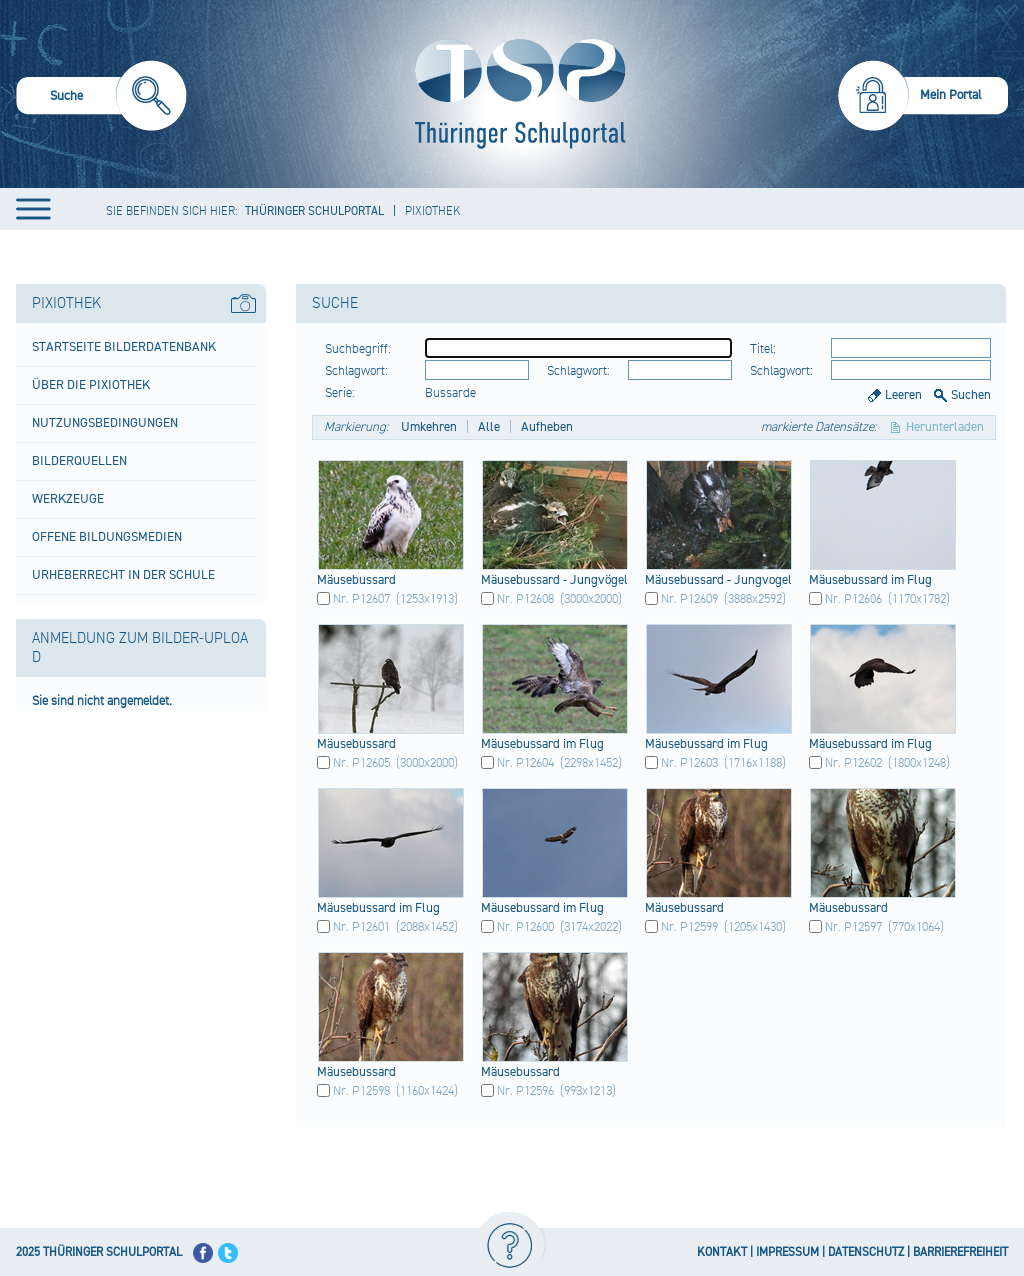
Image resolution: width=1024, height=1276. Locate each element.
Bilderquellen (79, 461)
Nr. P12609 (689, 599)
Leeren (903, 395)
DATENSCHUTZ (866, 1252)
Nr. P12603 (689, 763)
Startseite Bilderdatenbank (124, 347)
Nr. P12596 (525, 1091)
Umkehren (429, 427)
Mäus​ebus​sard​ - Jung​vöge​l (554, 580)
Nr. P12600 (525, 927)
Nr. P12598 (361, 1091)
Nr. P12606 (853, 599)
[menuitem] (101, 98)
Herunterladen (945, 427)
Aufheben (547, 427)
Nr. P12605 (361, 763)
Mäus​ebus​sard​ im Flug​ (870, 580)
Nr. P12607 (361, 599)
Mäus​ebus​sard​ (356, 580)
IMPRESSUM (787, 1252)
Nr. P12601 (361, 927)
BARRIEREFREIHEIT (960, 1252)
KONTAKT (722, 1252)
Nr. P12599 (689, 927)
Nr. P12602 (853, 763)
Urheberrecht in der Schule (123, 575)
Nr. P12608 (525, 599)
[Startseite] (515, 94)
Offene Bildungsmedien (107, 537)
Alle (489, 427)
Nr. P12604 (525, 763)
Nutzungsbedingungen (105, 423)
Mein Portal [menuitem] (951, 95)
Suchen (971, 395)
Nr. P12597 (853, 927)
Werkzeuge (68, 499)
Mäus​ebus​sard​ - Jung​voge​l (718, 580)
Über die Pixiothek (91, 385)
